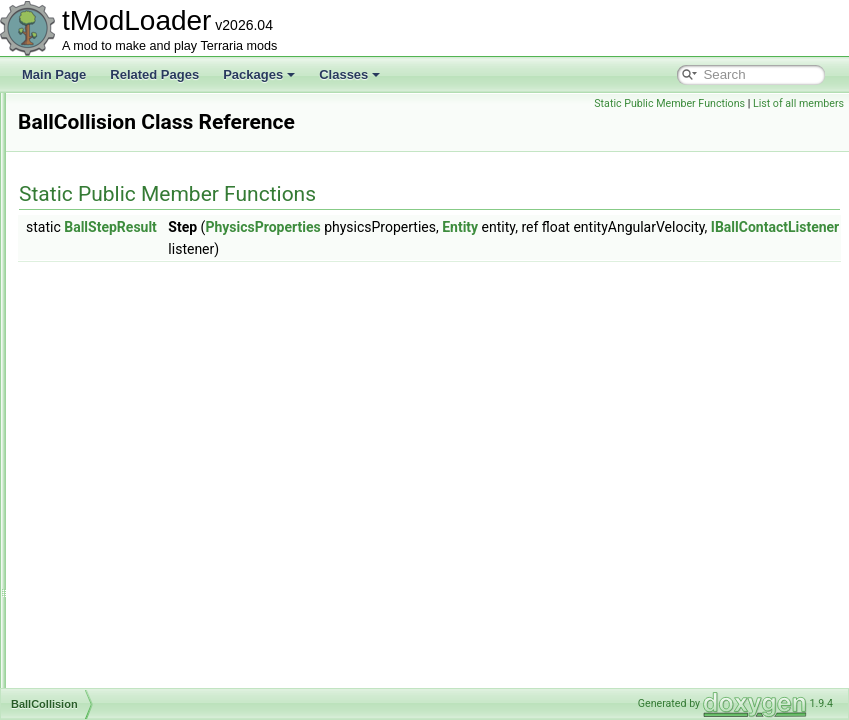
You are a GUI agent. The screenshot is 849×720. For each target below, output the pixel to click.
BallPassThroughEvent (127, 444)
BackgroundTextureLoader (136, 378)
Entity (710, 227)
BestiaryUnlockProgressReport (148, 664)
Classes (349, 74)
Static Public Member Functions (669, 103)
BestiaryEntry (101, 576)
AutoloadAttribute (112, 114)
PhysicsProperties (512, 227)
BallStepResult (105, 466)
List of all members (798, 103)
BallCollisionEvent (114, 422)
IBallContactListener (620, 249)
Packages (259, 74)
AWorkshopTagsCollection (135, 290)
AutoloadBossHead (117, 136)
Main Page (54, 74)
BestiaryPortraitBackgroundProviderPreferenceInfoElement (223, 620)
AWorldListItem (106, 312)
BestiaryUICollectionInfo (130, 642)
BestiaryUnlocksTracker (129, 686)
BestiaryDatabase (113, 532)
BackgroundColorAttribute (134, 356)
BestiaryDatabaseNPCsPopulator (154, 554)
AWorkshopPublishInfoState (140, 268)
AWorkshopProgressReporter (144, 246)
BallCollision (98, 400)
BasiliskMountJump (117, 510)
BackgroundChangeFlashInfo (143, 334)
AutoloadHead (104, 180)
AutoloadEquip (105, 158)
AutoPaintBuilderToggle (128, 202)
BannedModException (124, 488)
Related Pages (154, 74)
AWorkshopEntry (110, 224)
